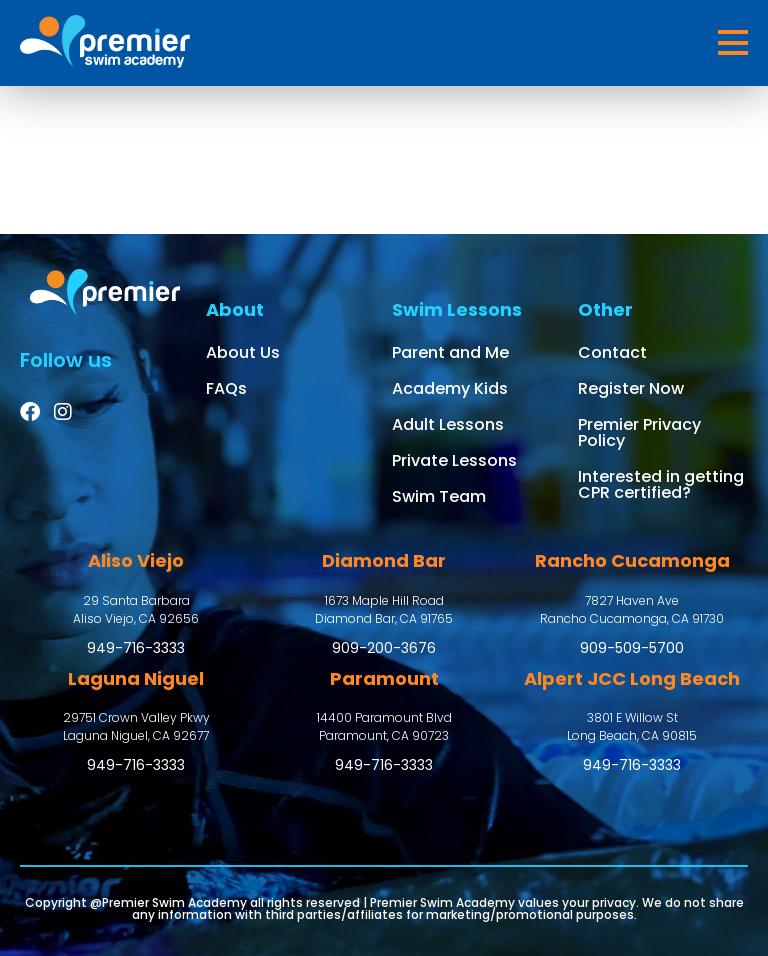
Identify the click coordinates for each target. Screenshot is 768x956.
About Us (243, 352)
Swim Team (439, 496)
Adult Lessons (448, 424)
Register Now (631, 388)
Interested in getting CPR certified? (661, 484)
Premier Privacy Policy (639, 432)
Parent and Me (450, 352)
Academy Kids (450, 388)
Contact (612, 352)
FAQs (226, 388)
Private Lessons (454, 460)
